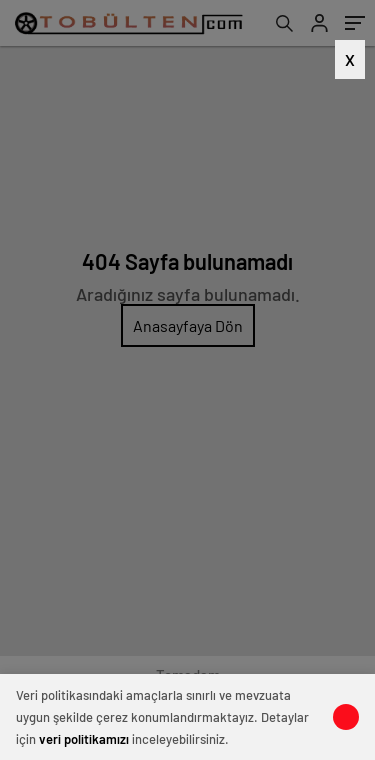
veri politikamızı (84, 739)
